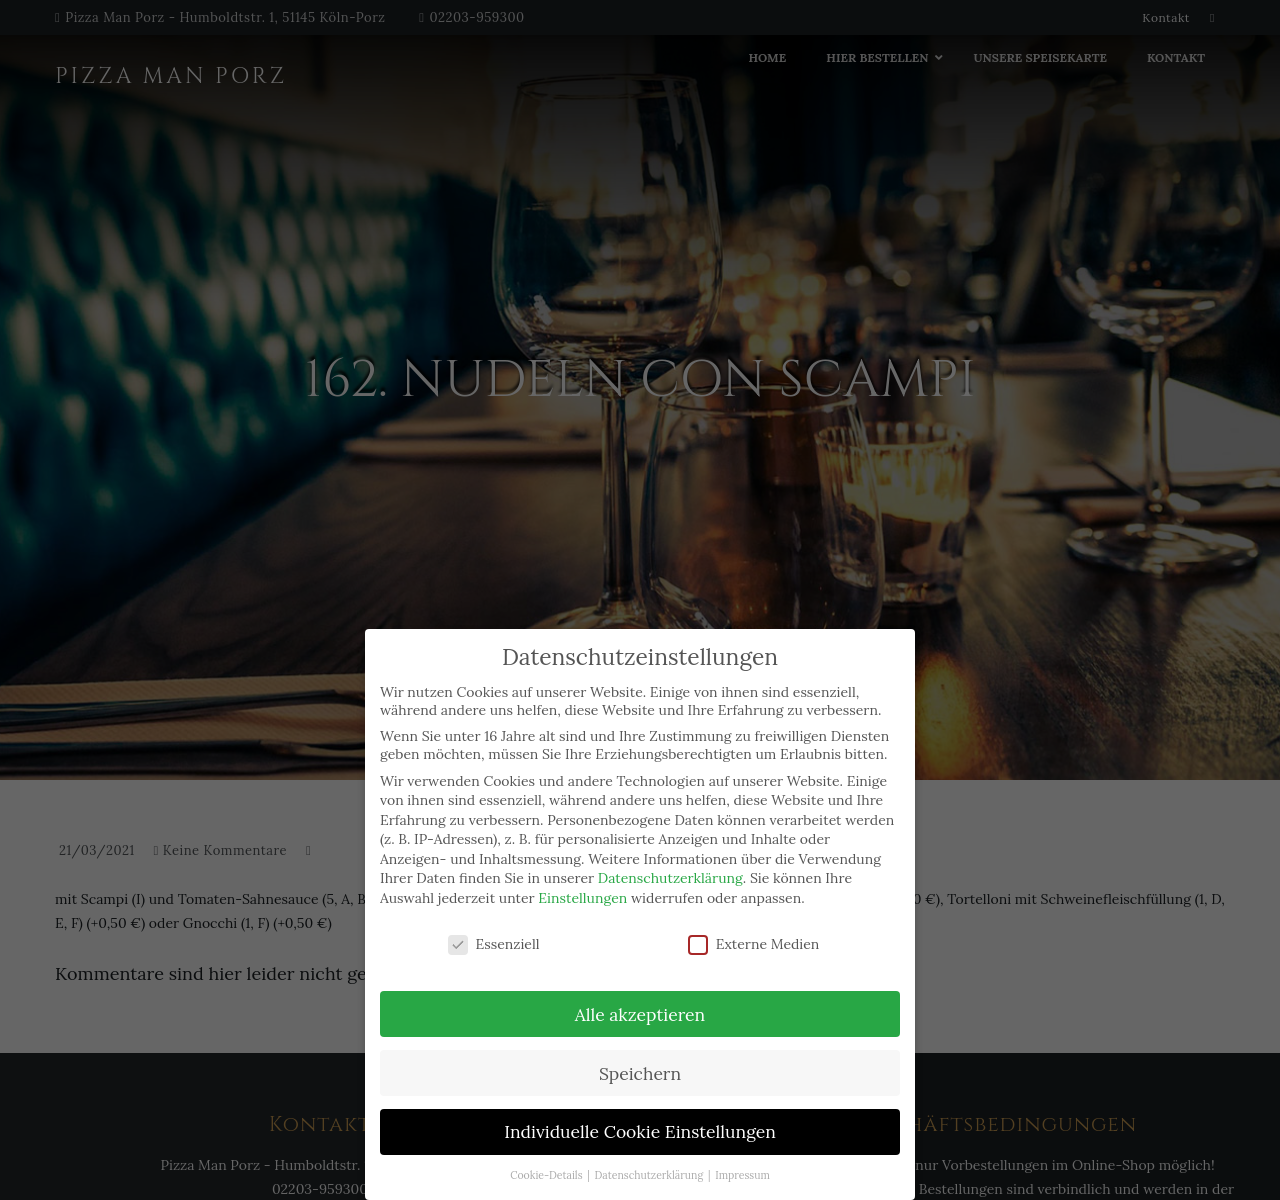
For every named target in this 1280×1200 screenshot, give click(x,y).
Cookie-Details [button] (547, 1175)
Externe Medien (754, 944)
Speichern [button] (640, 1073)
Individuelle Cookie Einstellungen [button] (640, 1131)
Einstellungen (582, 898)
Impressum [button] (742, 1175)
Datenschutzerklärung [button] (650, 1175)
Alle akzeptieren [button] (640, 1014)
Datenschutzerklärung (670, 878)
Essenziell (494, 944)
